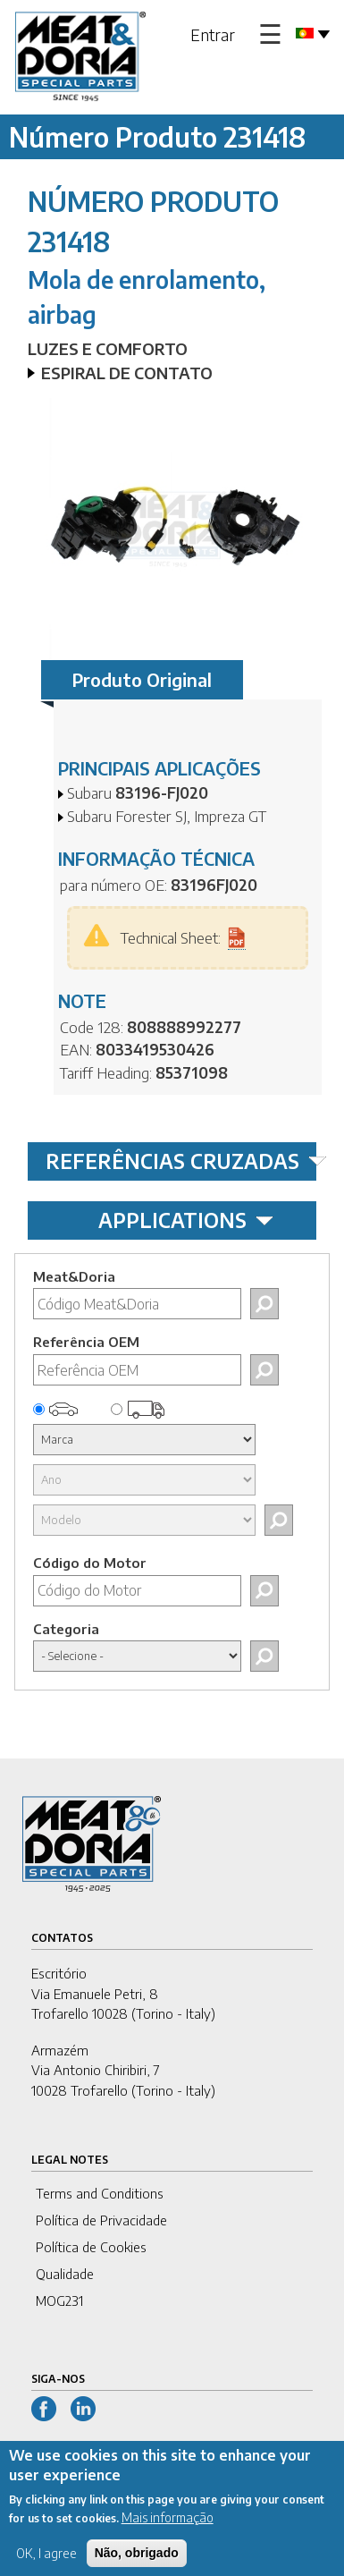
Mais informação (168, 2527)
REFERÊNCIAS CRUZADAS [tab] (181, 1161)
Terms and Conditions (100, 2193)
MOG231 (59, 2300)
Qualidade (65, 2274)
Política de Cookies (91, 2247)
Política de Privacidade (101, 2220)
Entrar (212, 34)
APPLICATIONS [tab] (185, 1220)
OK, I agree (46, 2563)
